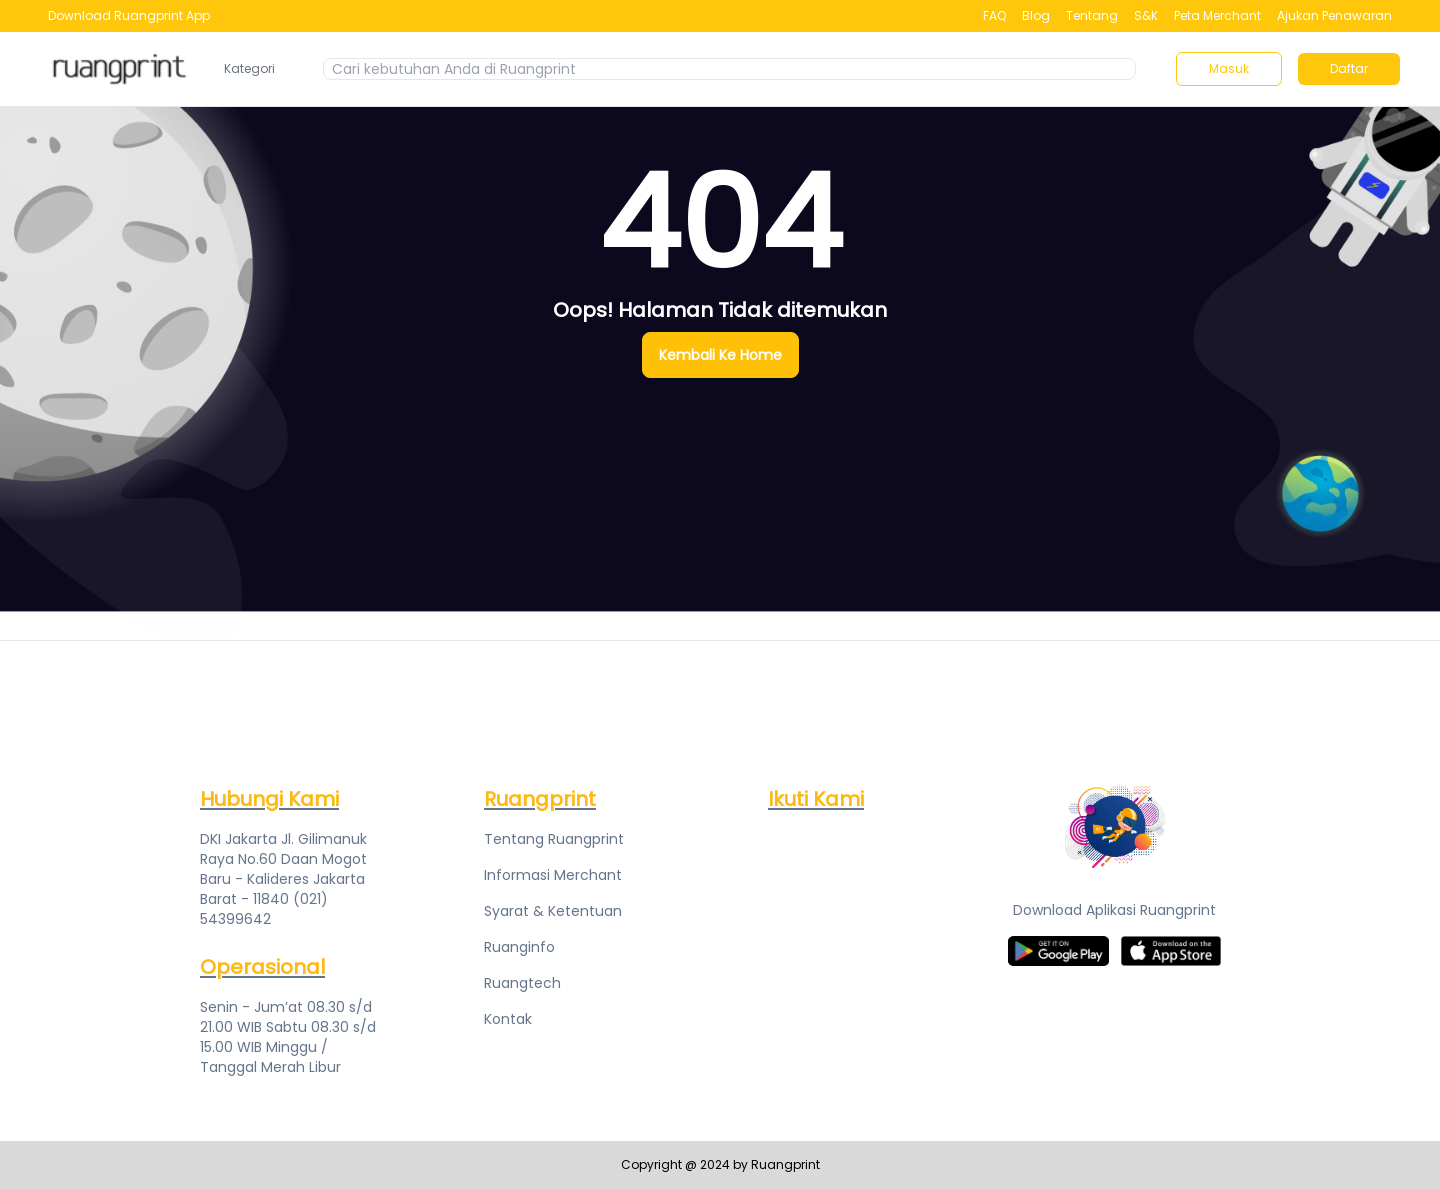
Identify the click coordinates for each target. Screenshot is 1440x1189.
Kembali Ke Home (720, 355)
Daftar (1349, 68)
